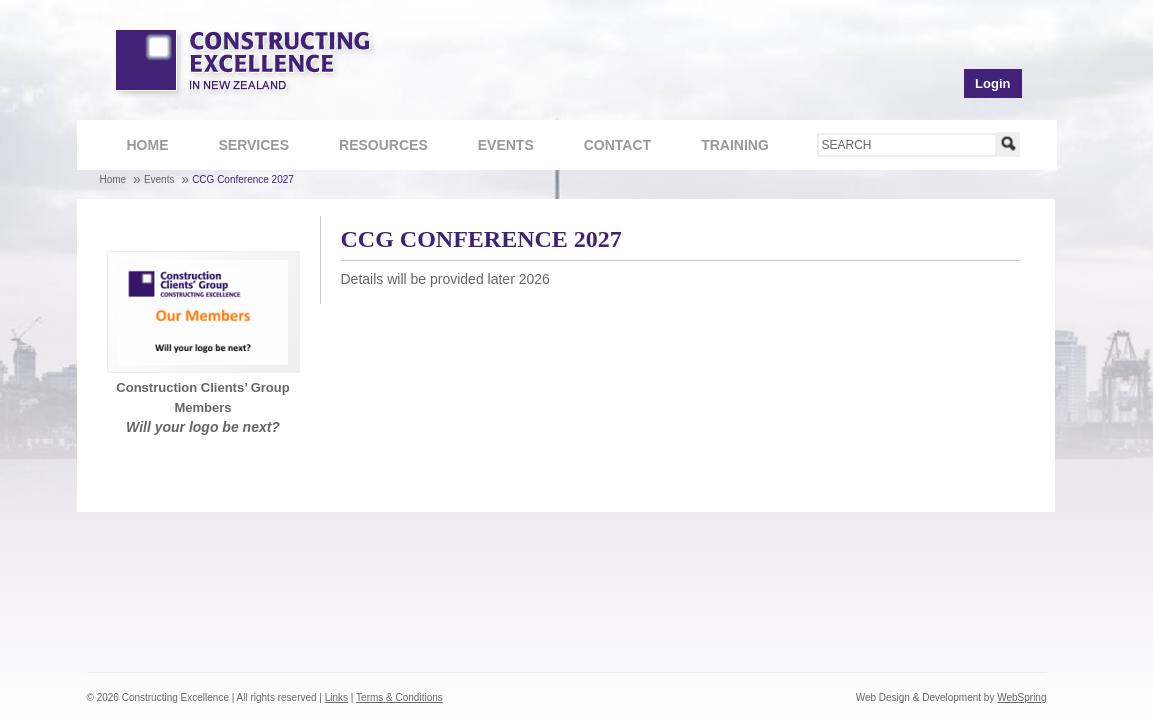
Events (506, 145)
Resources (373, 147)
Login (992, 83)
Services (244, 147)
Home (148, 145)
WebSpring (1021, 697)
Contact (607, 147)
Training (724, 147)
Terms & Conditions (399, 697)
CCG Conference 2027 (243, 179)
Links (336, 697)
